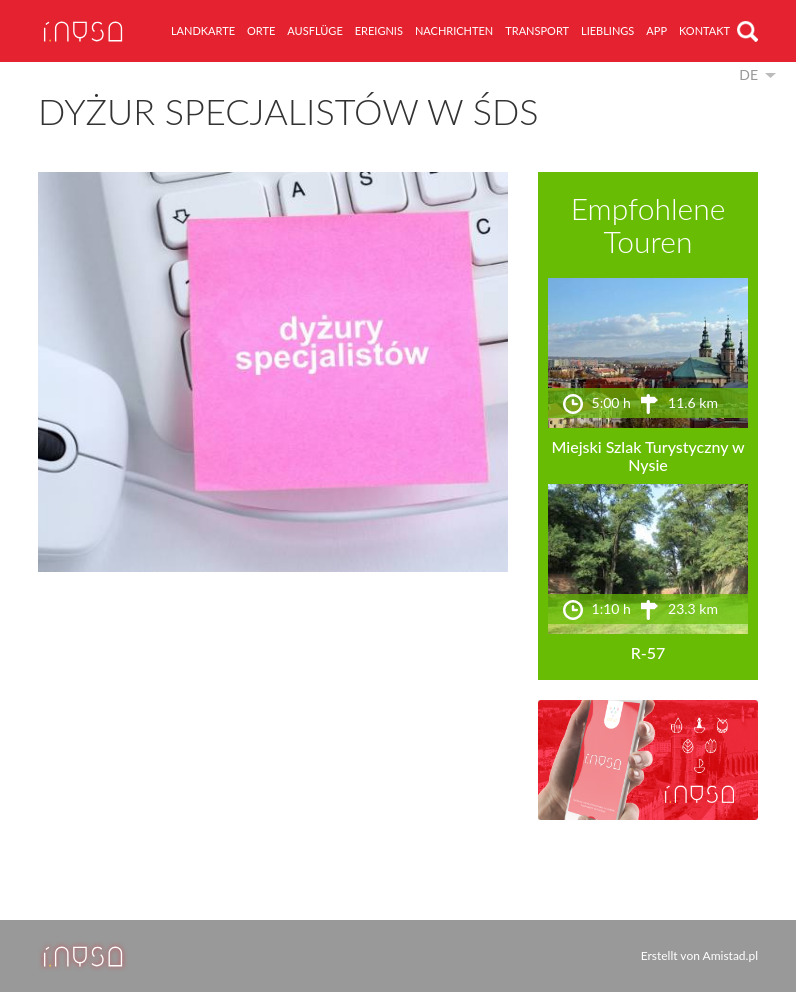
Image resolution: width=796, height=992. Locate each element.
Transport (537, 30)
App (656, 30)
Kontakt (704, 30)
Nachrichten (454, 30)
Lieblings (607, 30)
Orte (261, 30)
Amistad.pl (730, 955)
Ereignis (379, 30)
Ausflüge (314, 30)
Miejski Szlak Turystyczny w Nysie (647, 455)
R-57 (648, 652)
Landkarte (203, 30)
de (748, 74)
